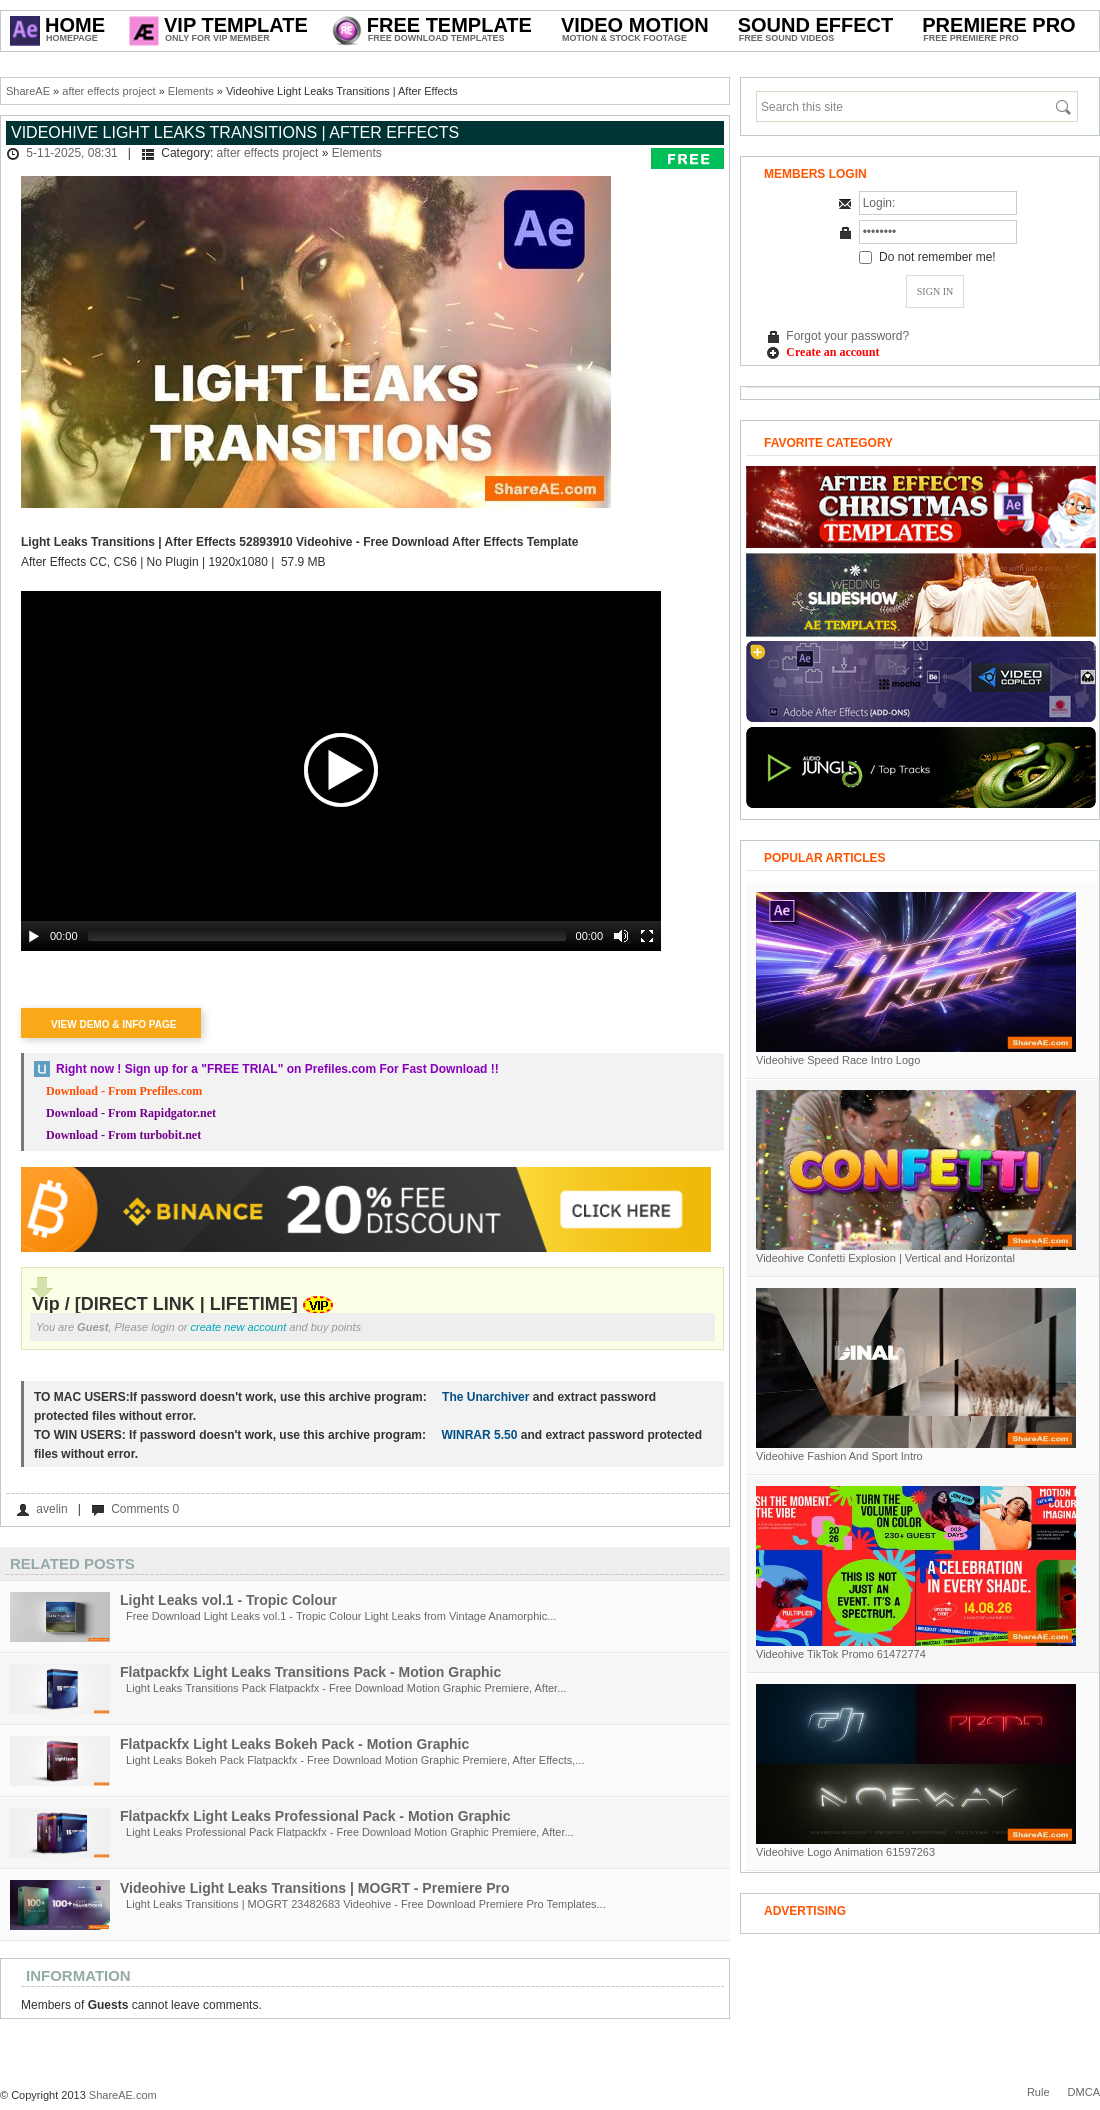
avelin (51, 1509)
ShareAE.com (123, 2095)
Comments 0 (145, 1509)
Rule (1038, 2092)
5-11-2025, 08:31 (71, 153)
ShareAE (28, 91)
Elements (191, 91)
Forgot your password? (847, 336)
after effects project (108, 91)
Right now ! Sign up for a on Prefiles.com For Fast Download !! (277, 1069)
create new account (239, 1327)
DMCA (1084, 2092)
